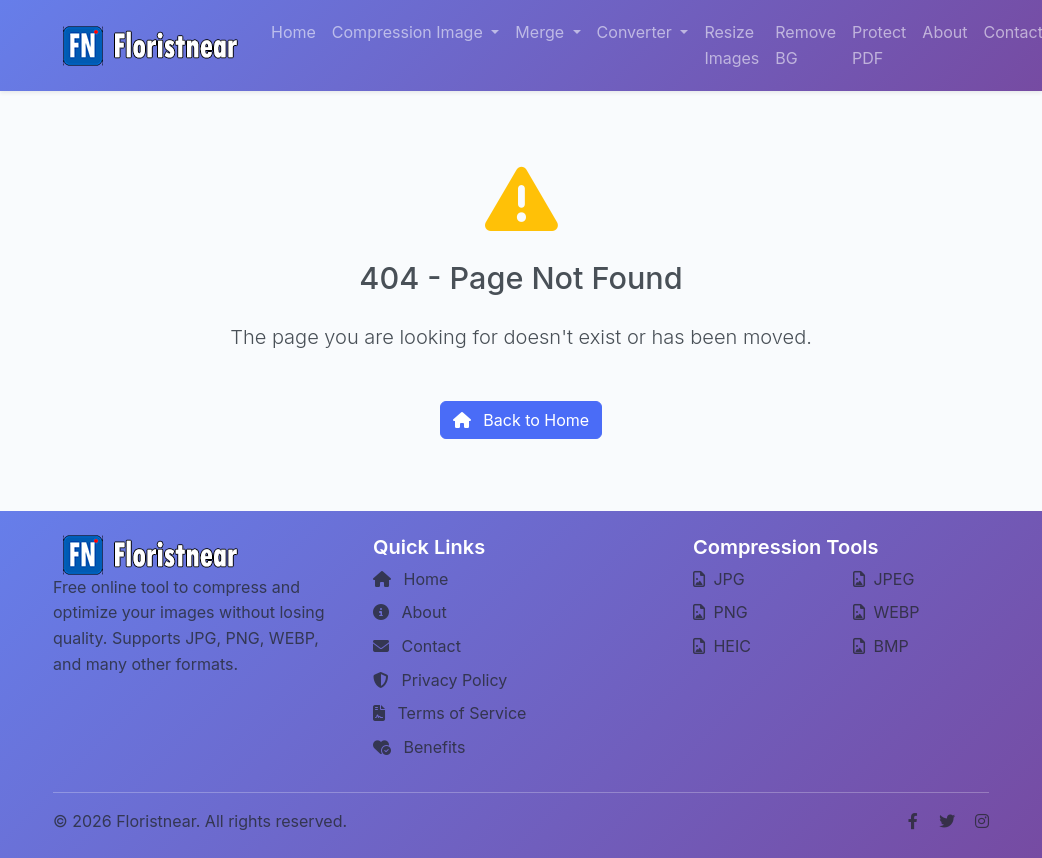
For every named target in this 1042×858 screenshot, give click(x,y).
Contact (417, 646)
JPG (719, 579)
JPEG (883, 579)
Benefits (419, 747)
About (944, 32)
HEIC (722, 646)
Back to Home (521, 420)
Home (293, 32)
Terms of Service (449, 713)
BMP (881, 646)
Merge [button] (541, 32)
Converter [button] (637, 32)
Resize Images (731, 45)
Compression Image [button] (409, 32)
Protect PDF (879, 45)
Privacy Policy (440, 680)
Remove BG (805, 45)
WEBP (886, 612)
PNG (720, 612)
